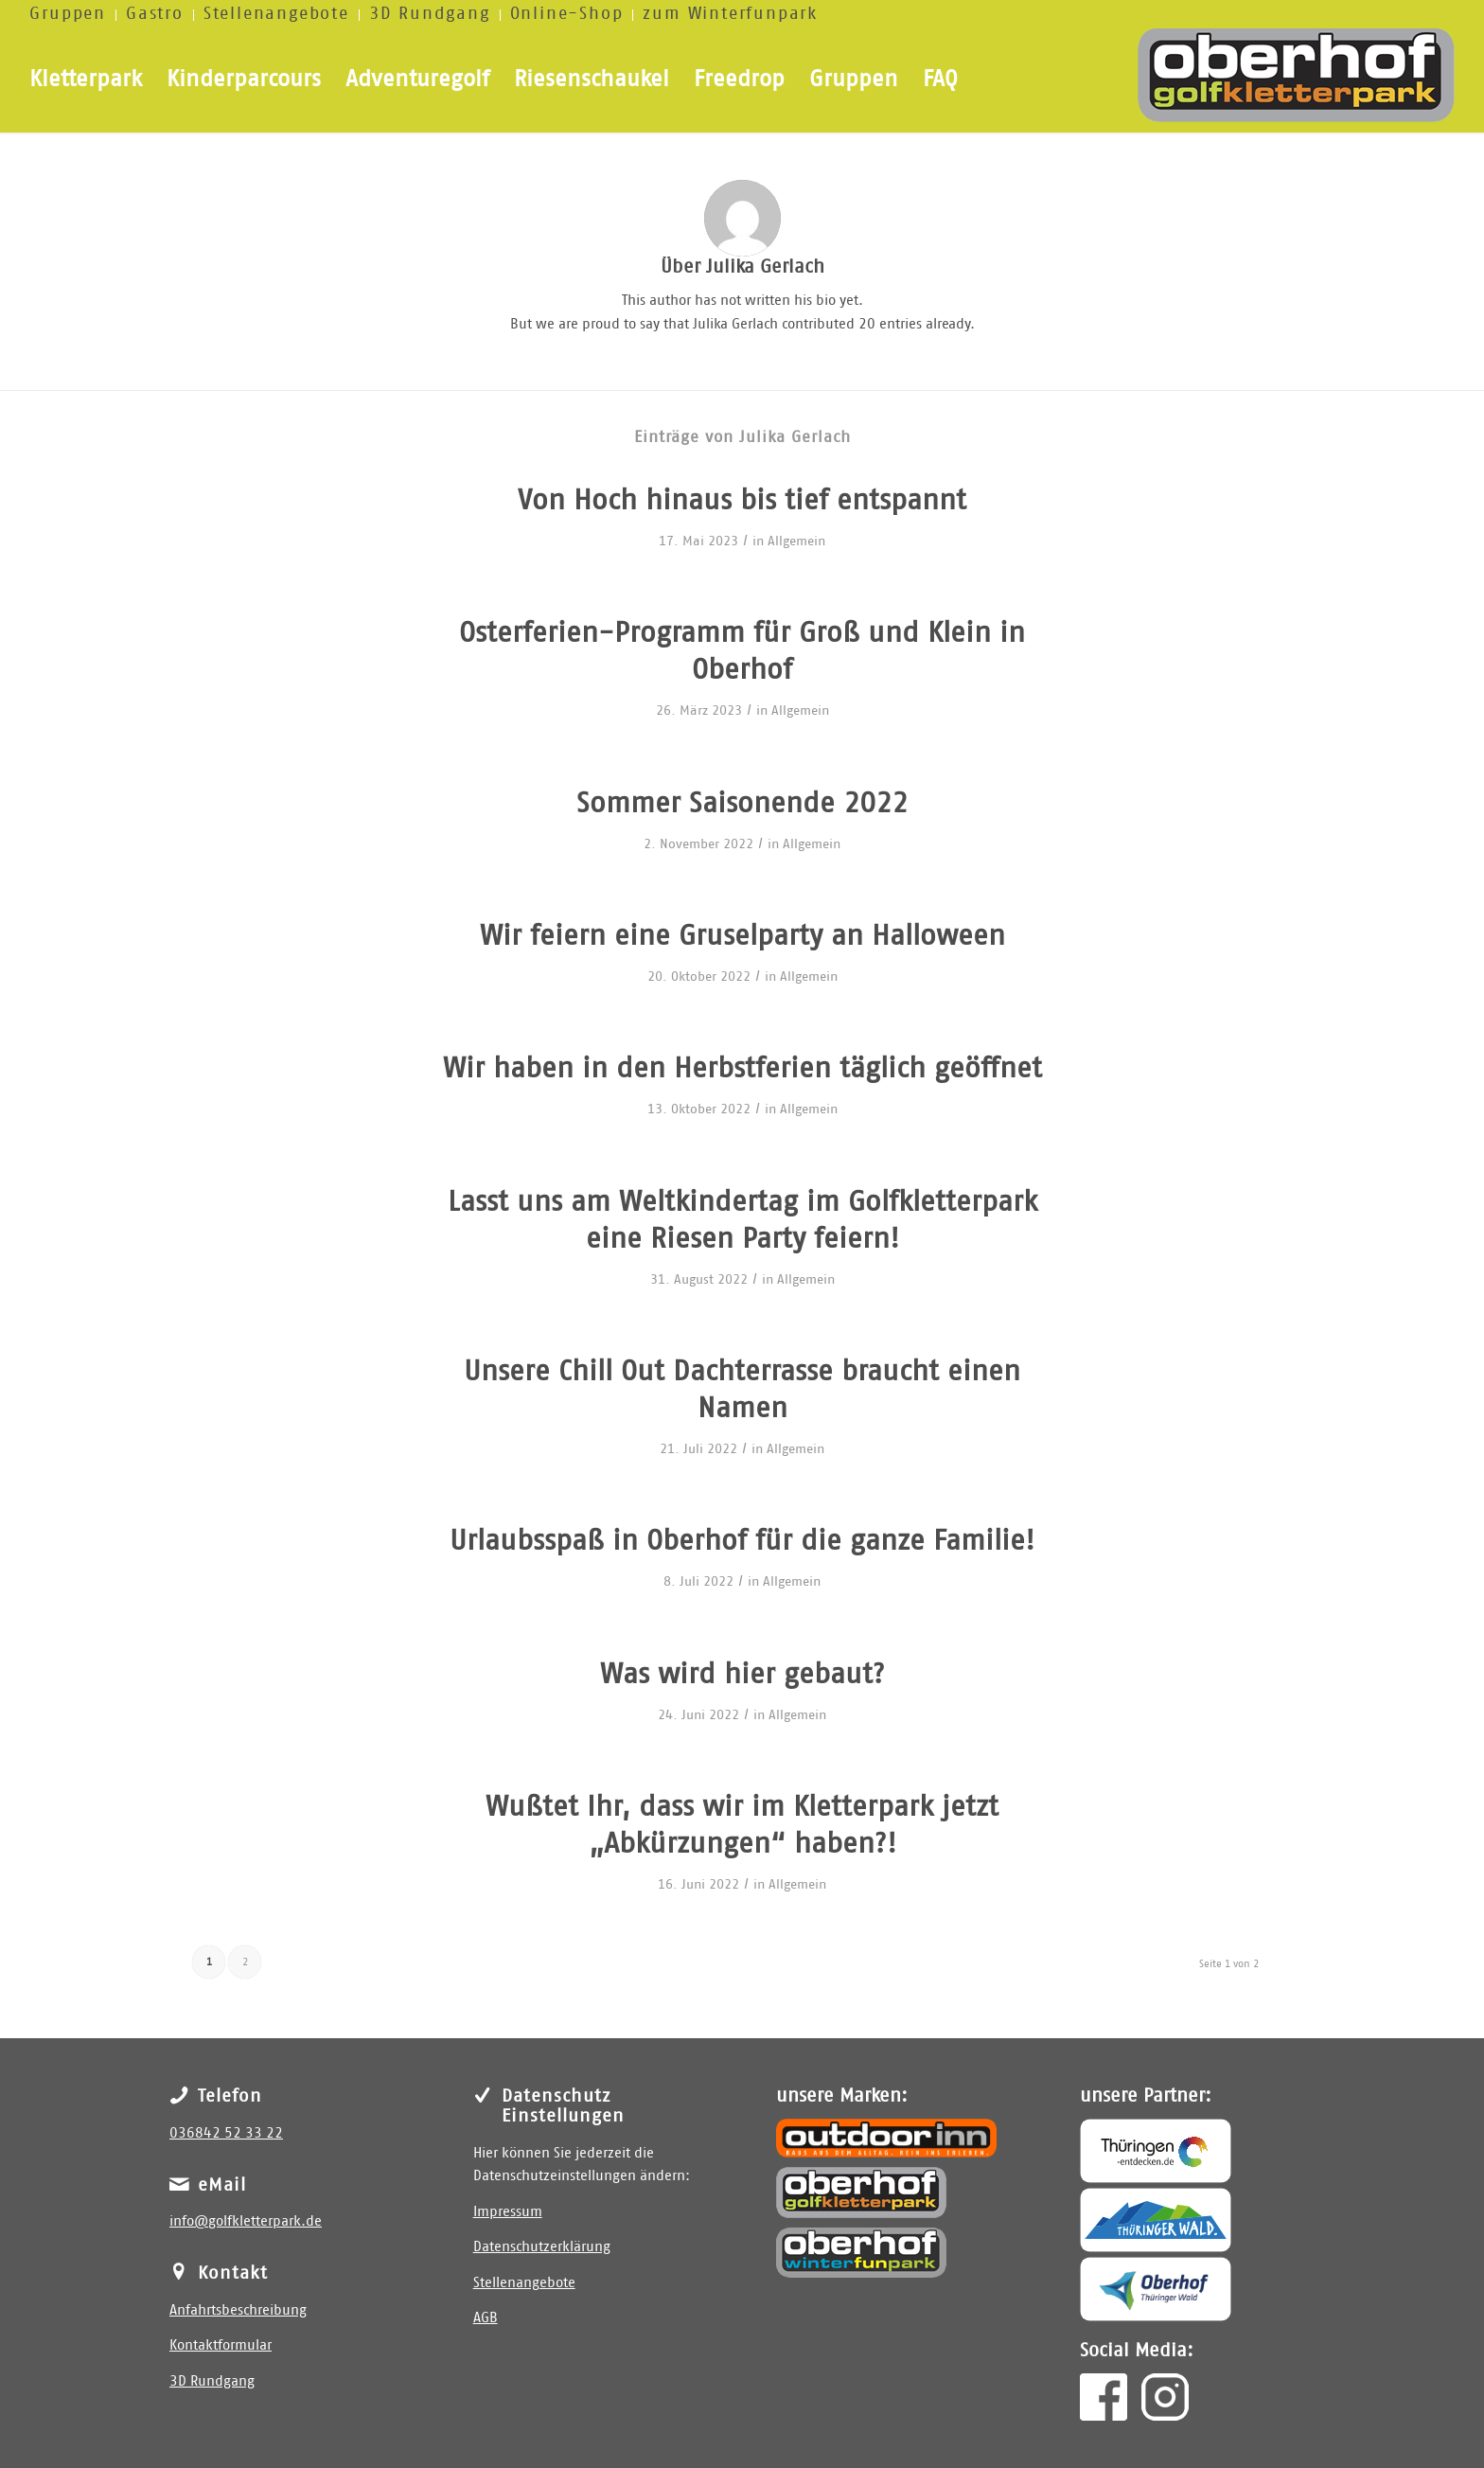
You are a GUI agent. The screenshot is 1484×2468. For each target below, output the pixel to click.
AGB (485, 2318)
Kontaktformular (220, 2345)
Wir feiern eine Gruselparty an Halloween (742, 936)
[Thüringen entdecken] (1155, 2151)
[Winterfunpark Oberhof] (861, 2253)
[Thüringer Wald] (1155, 2220)
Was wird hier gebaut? (742, 1674)
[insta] (1165, 2397)
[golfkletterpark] (1296, 80)
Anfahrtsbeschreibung (238, 2310)
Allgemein (796, 541)
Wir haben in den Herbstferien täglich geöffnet (742, 1069)
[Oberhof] (1155, 2289)
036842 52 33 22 (226, 2133)
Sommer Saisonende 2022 (742, 804)
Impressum (507, 2212)
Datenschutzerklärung (541, 2247)
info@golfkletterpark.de (245, 2221)
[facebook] (1103, 2397)
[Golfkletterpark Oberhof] (861, 2192)
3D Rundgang (212, 2381)
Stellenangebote (524, 2283)
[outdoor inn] (886, 2138)
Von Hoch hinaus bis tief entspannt (742, 501)
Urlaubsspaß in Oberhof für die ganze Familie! (742, 1541)
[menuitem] (72, 15)
